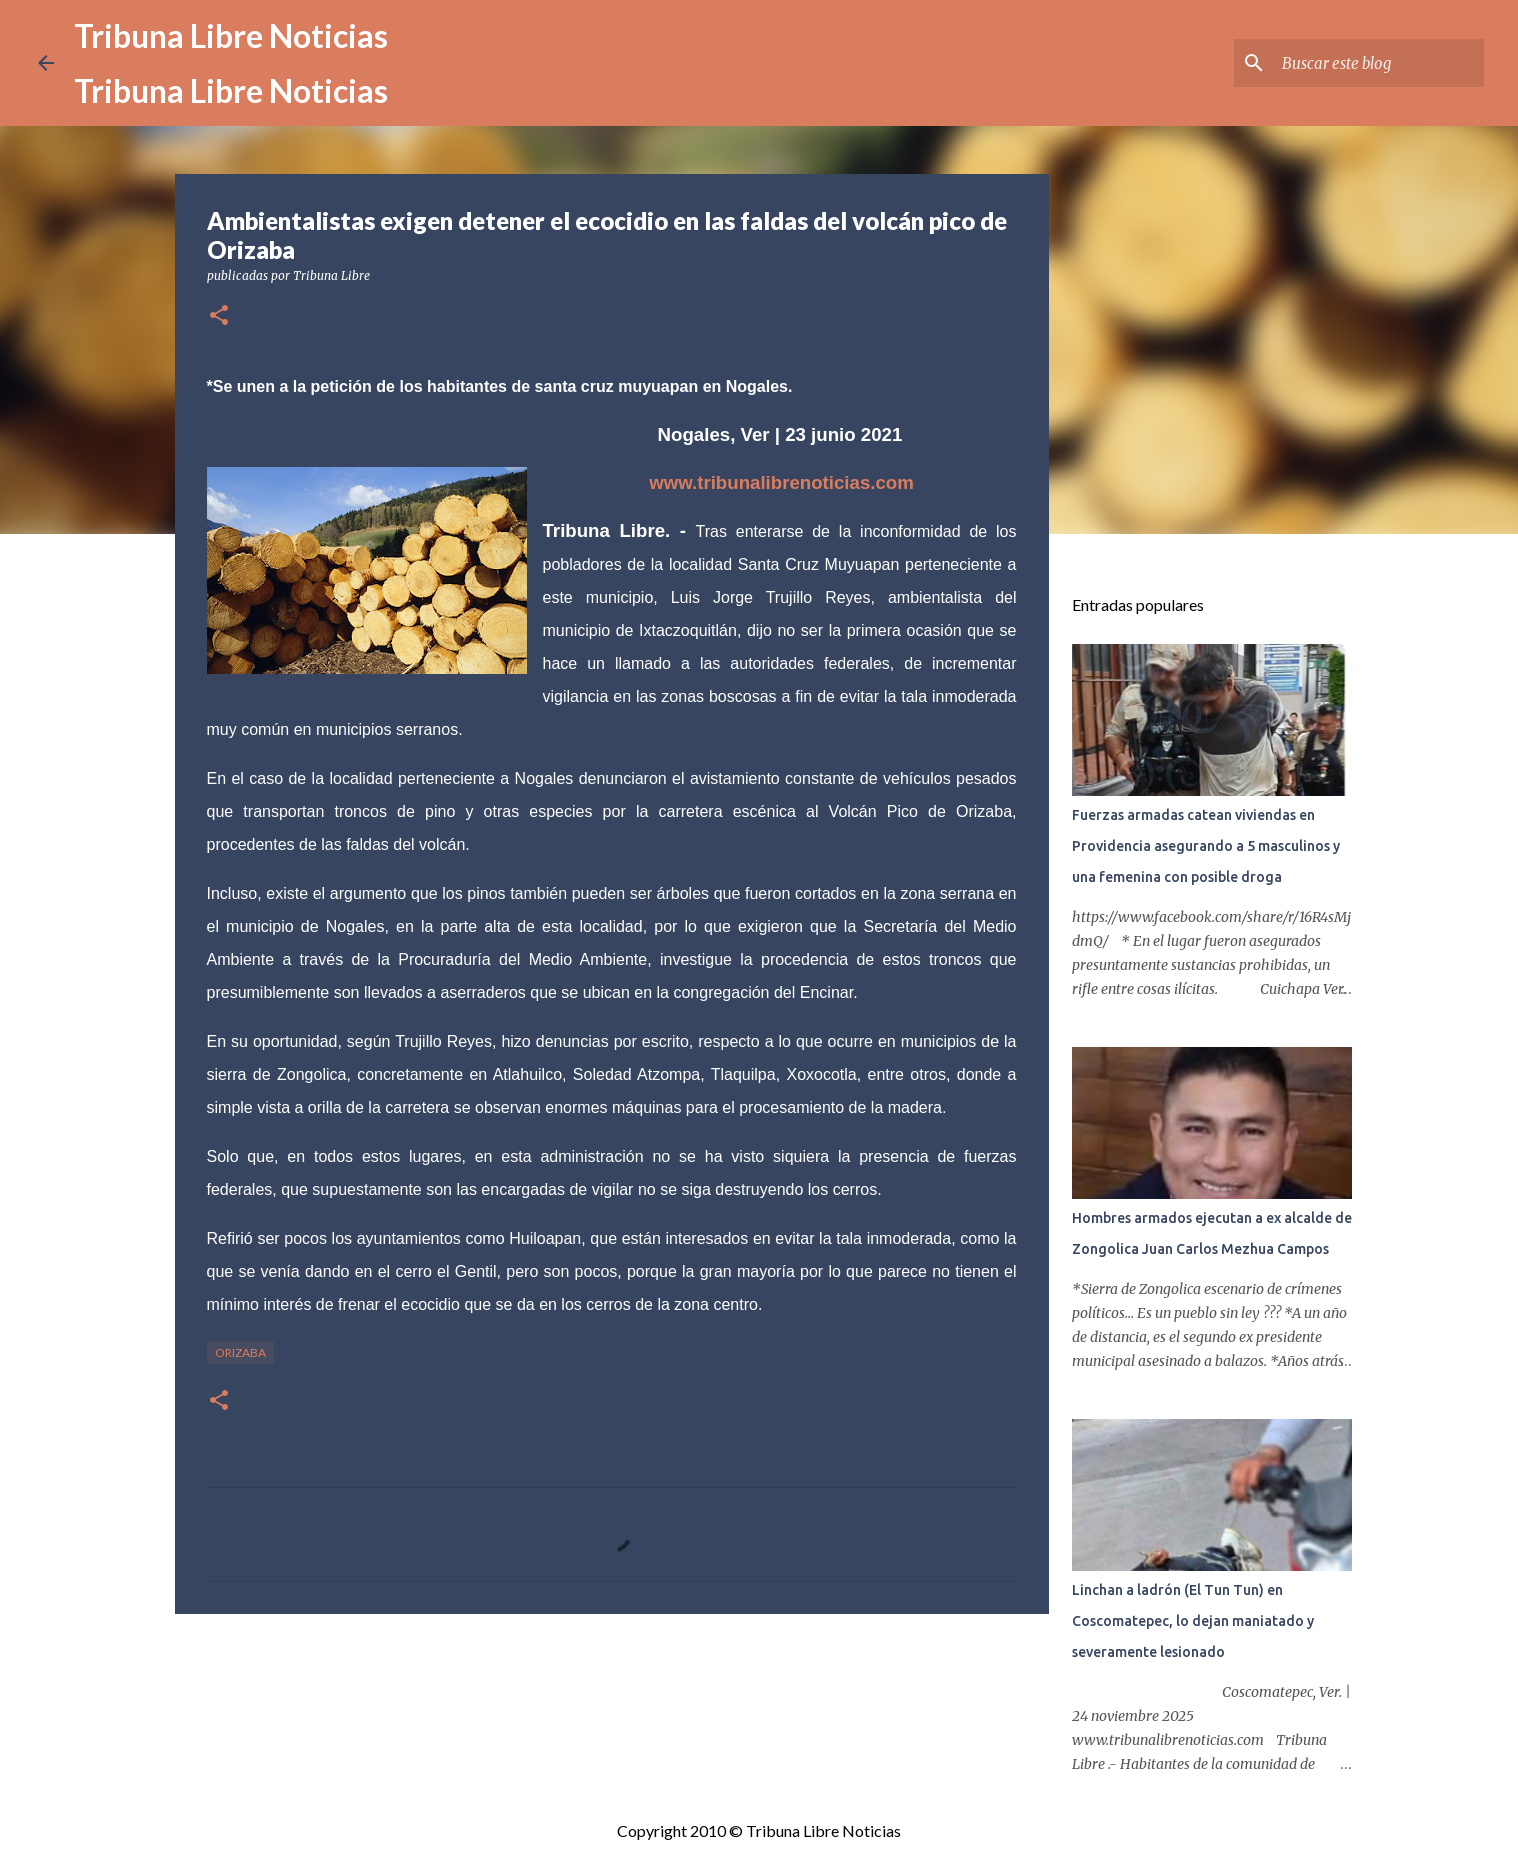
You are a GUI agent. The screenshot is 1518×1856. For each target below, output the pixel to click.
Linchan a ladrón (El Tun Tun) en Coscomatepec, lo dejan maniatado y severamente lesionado (1193, 1621)
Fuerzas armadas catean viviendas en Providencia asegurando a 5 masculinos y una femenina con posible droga (1206, 846)
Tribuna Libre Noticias (231, 35)
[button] (219, 316)
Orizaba (240, 1352)
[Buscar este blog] (1379, 63)
